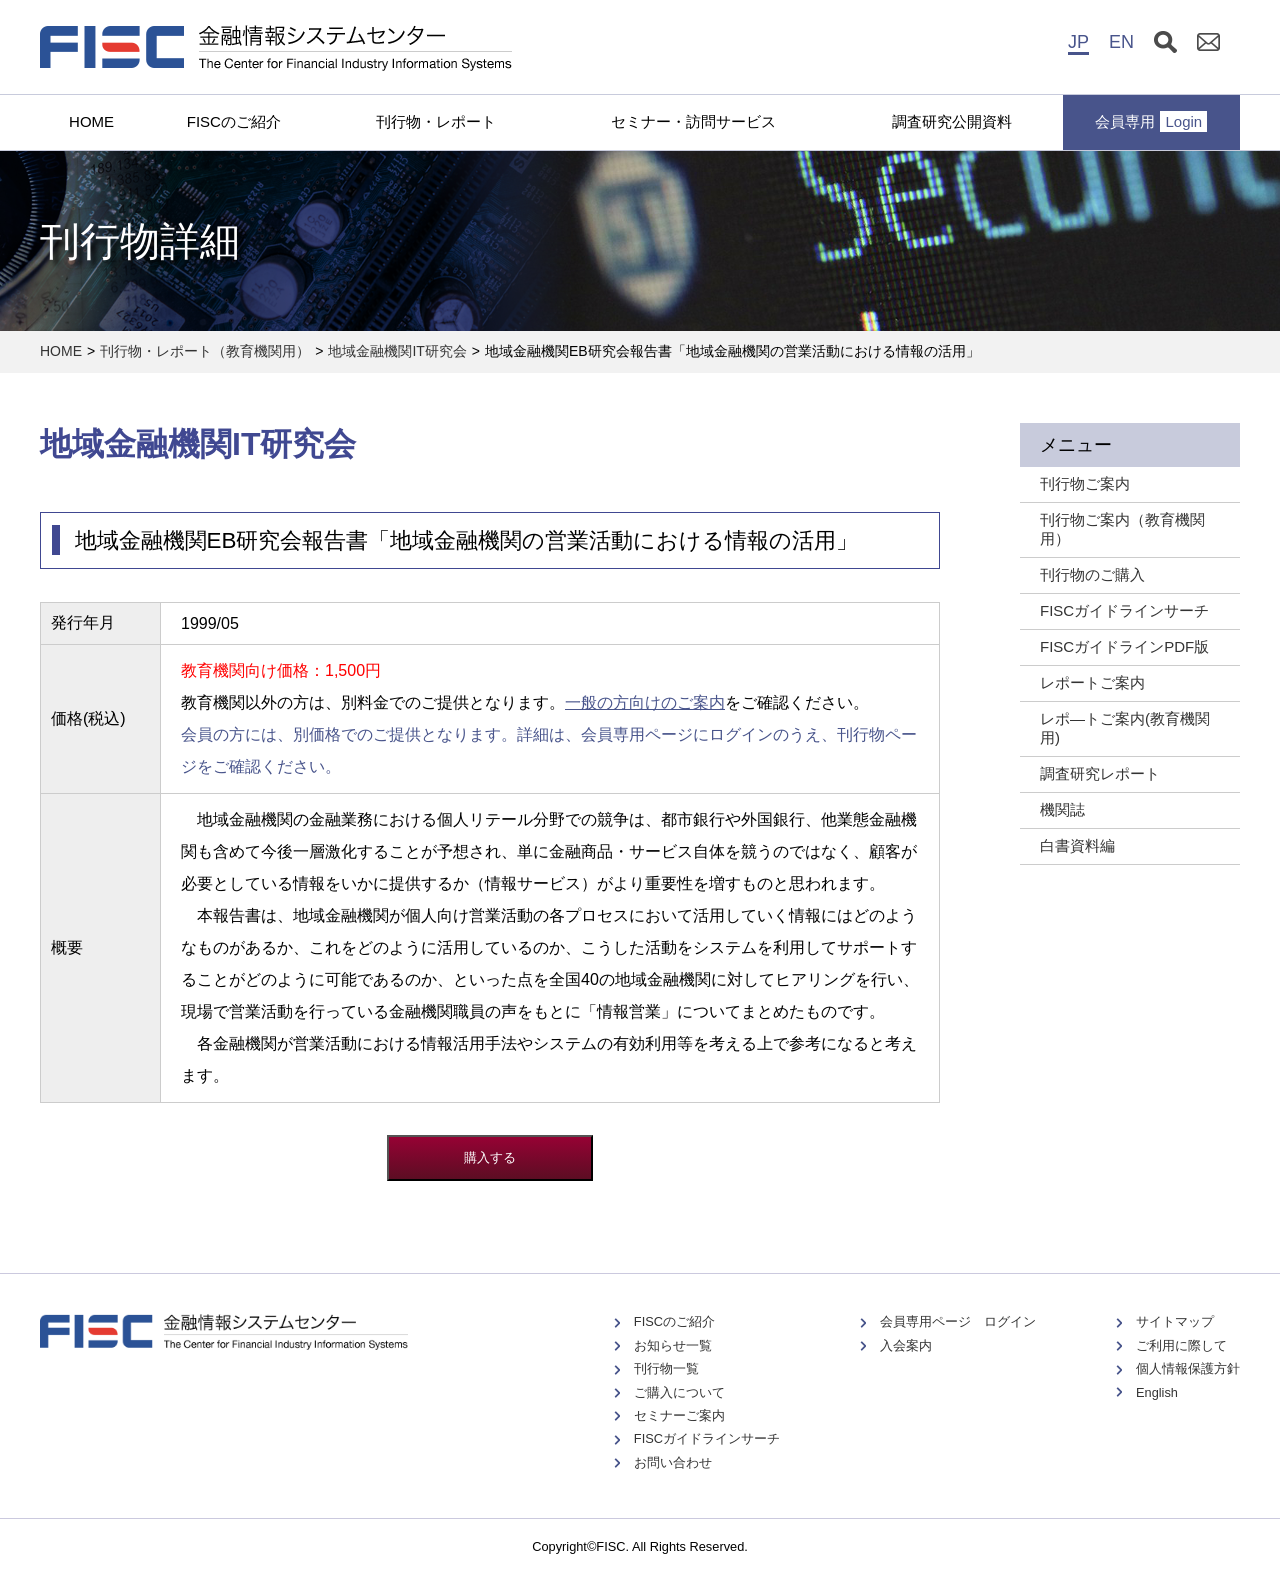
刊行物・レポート (436, 121)
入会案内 (906, 1345)
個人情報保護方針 (1188, 1368)
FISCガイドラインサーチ (707, 1438)
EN (1121, 42)
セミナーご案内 (679, 1415)
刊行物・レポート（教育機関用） (205, 351)
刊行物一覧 (666, 1368)
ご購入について (679, 1392)
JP (1078, 42)
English (1157, 1392)
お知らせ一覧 (673, 1345)
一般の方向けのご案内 (645, 702)
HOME (91, 121)
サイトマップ (1175, 1321)
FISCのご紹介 (234, 121)
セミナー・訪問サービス (693, 121)
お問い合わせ (673, 1462)
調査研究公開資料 (952, 121)
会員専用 (1151, 121)
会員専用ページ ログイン (958, 1321)
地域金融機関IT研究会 (397, 351)
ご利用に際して (1181, 1345)
